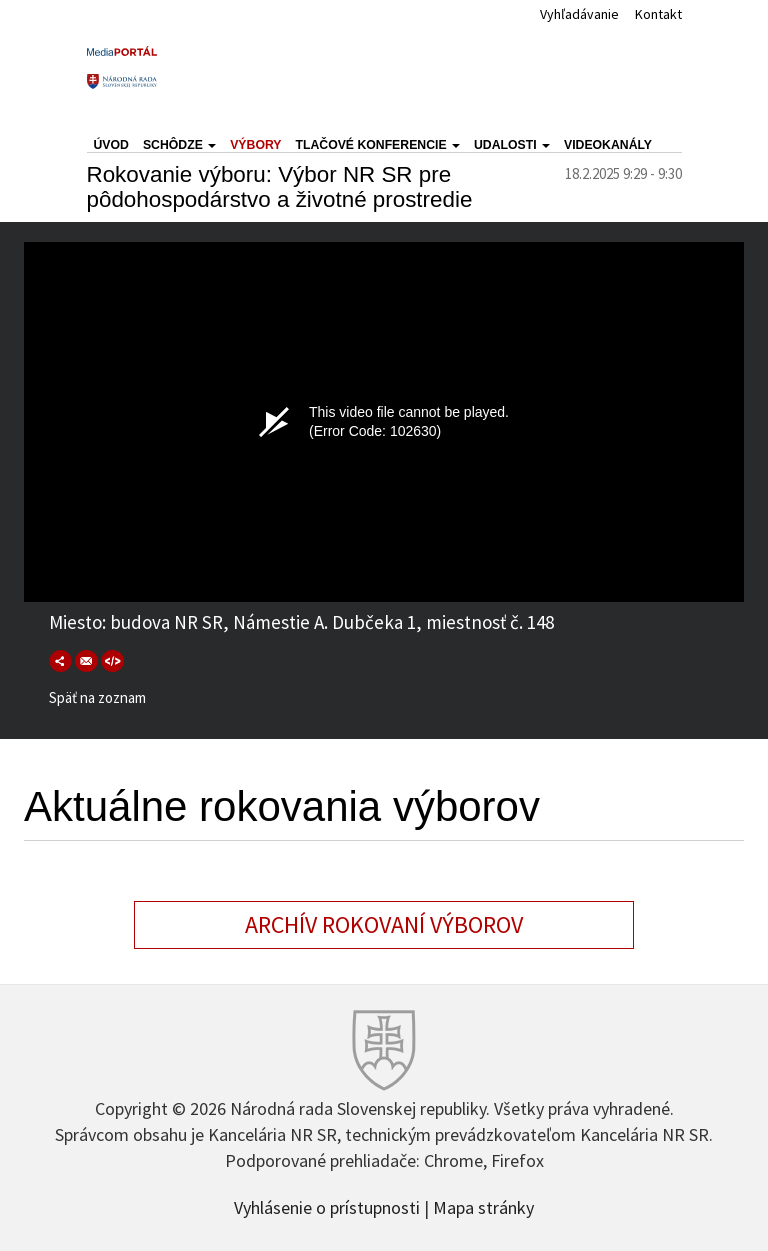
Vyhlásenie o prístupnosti (327, 1206)
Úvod (111, 145)
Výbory (255, 145)
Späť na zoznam (97, 697)
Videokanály (608, 145)
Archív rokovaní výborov (384, 924)
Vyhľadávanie (579, 14)
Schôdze (179, 145)
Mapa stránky (483, 1206)
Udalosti (512, 145)
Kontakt (658, 14)
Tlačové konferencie (377, 145)
